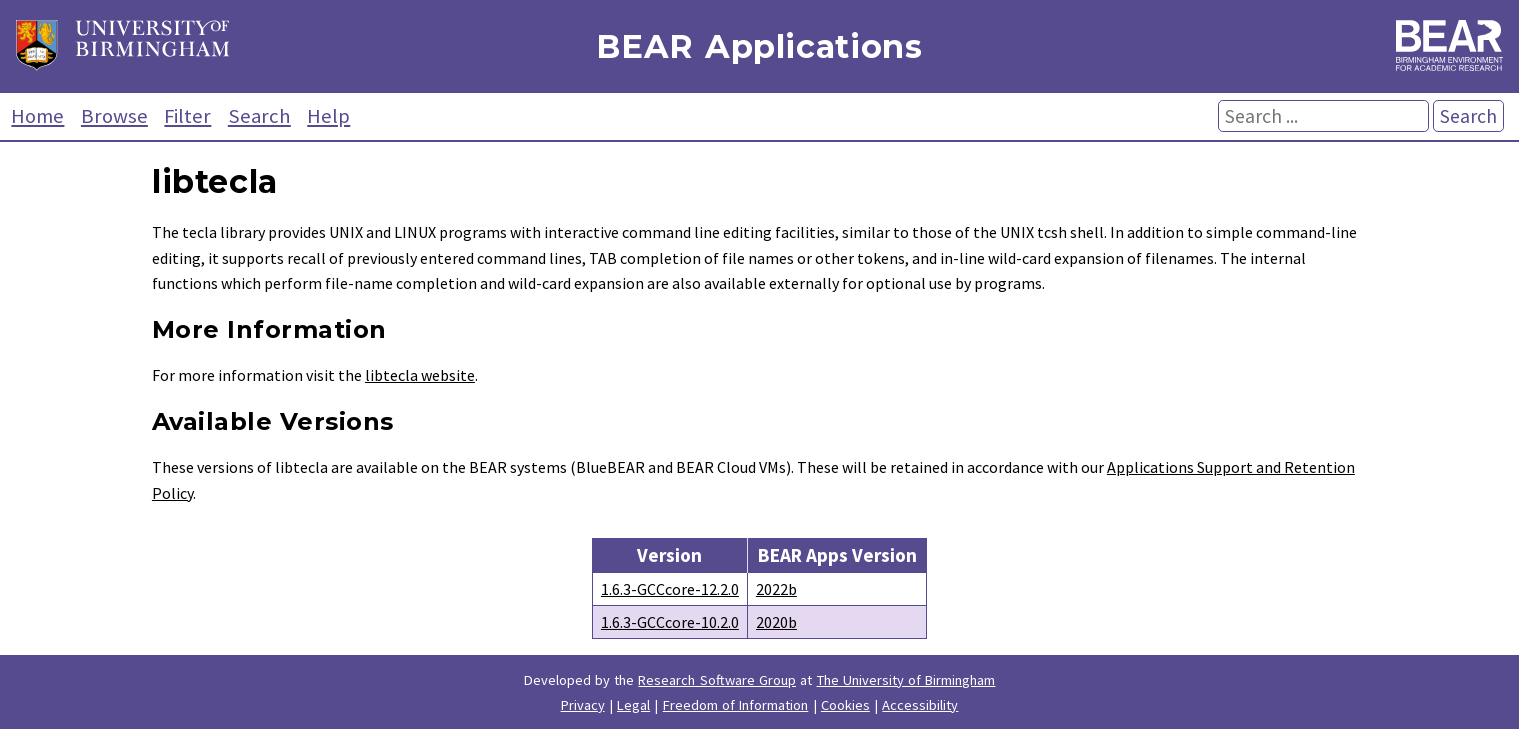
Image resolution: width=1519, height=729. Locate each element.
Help (328, 116)
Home (37, 116)
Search (259, 116)
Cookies (845, 705)
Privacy (583, 705)
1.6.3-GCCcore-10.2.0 (670, 622)
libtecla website (420, 375)
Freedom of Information (736, 705)
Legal (633, 705)
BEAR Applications (759, 46)
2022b (776, 589)
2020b (776, 622)
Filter (187, 116)
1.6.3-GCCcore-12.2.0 (670, 589)
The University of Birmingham (906, 680)
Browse (114, 116)
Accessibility (920, 705)
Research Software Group (717, 680)
